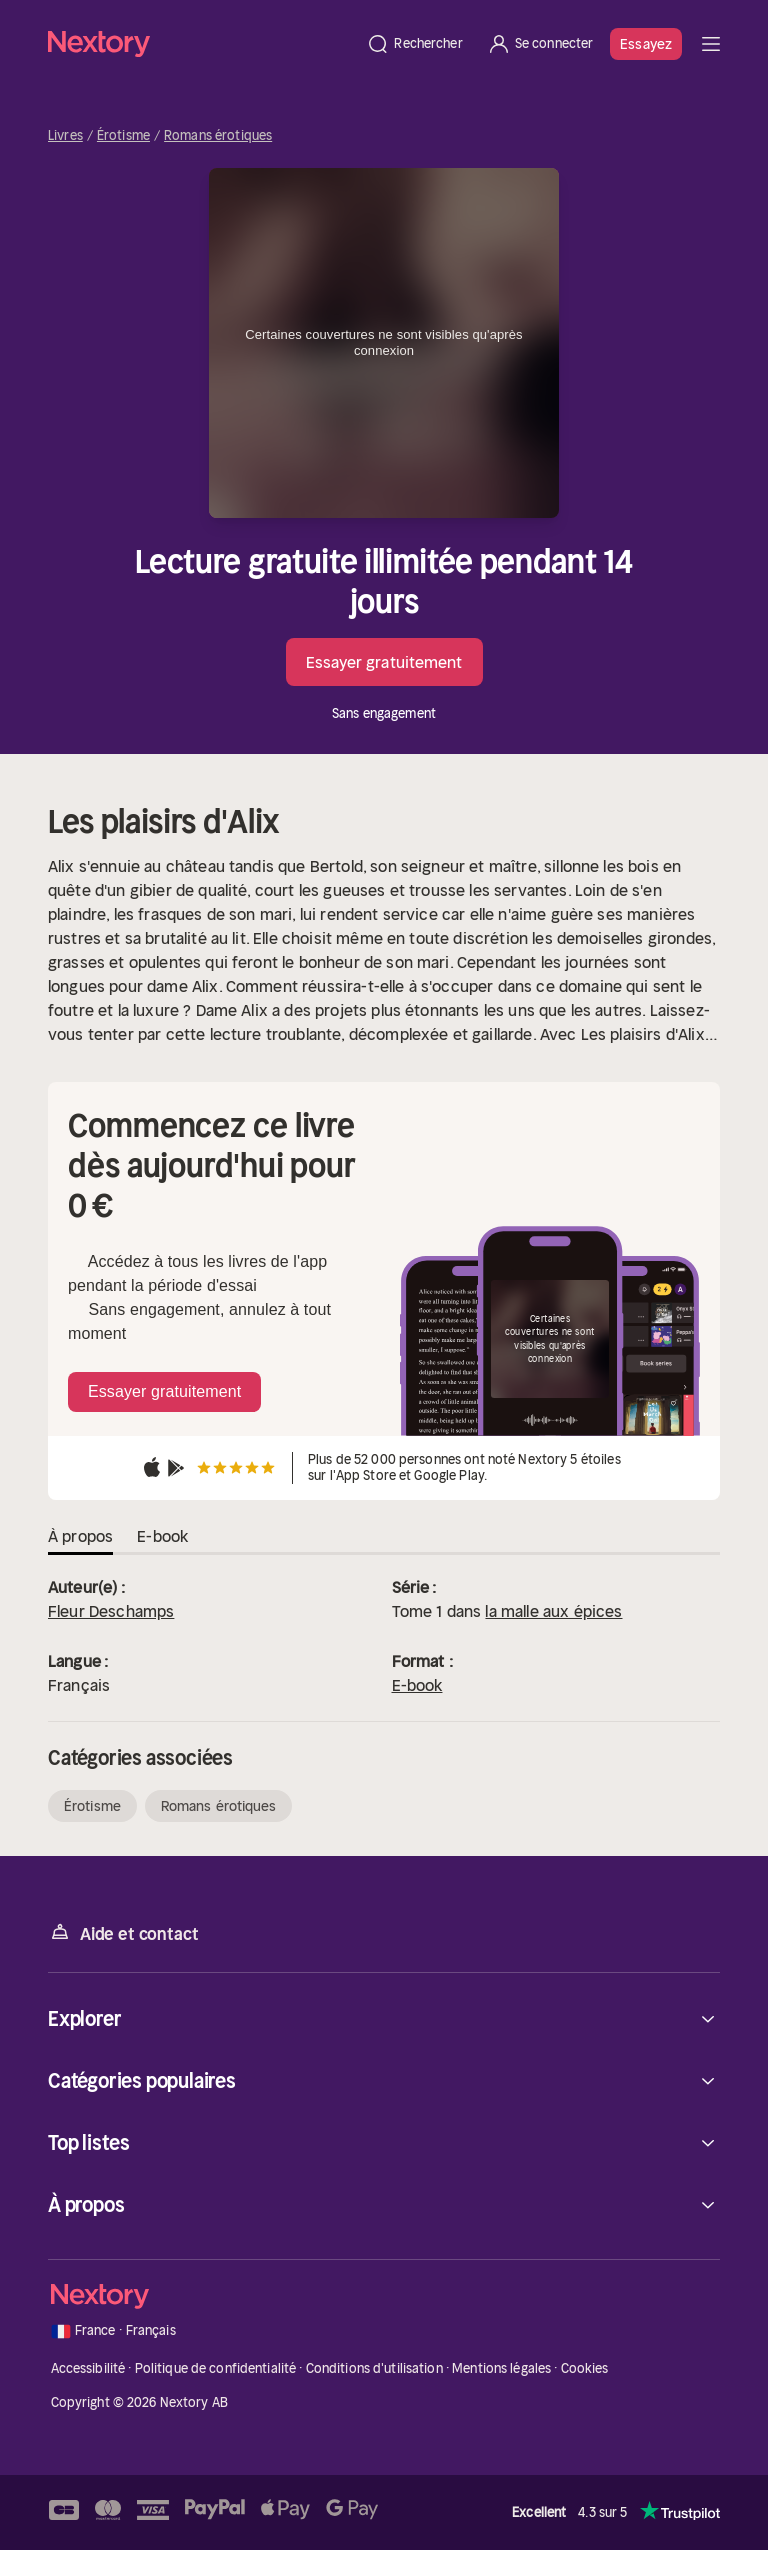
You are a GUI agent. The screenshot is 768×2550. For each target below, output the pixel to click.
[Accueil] (201, 43)
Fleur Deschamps (111, 1611)
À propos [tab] (80, 1536)
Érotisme (123, 136)
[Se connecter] (540, 44)
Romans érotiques (218, 136)
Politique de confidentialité (216, 2368)
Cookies (585, 2368)
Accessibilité (88, 2368)
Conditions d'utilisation (374, 2368)
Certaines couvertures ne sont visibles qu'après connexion (383, 342)
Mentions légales (501, 2368)
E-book (417, 1685)
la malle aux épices (553, 1611)
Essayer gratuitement (384, 662)
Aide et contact (123, 1932)
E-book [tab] (162, 1536)
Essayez (646, 44)
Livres (65, 136)
